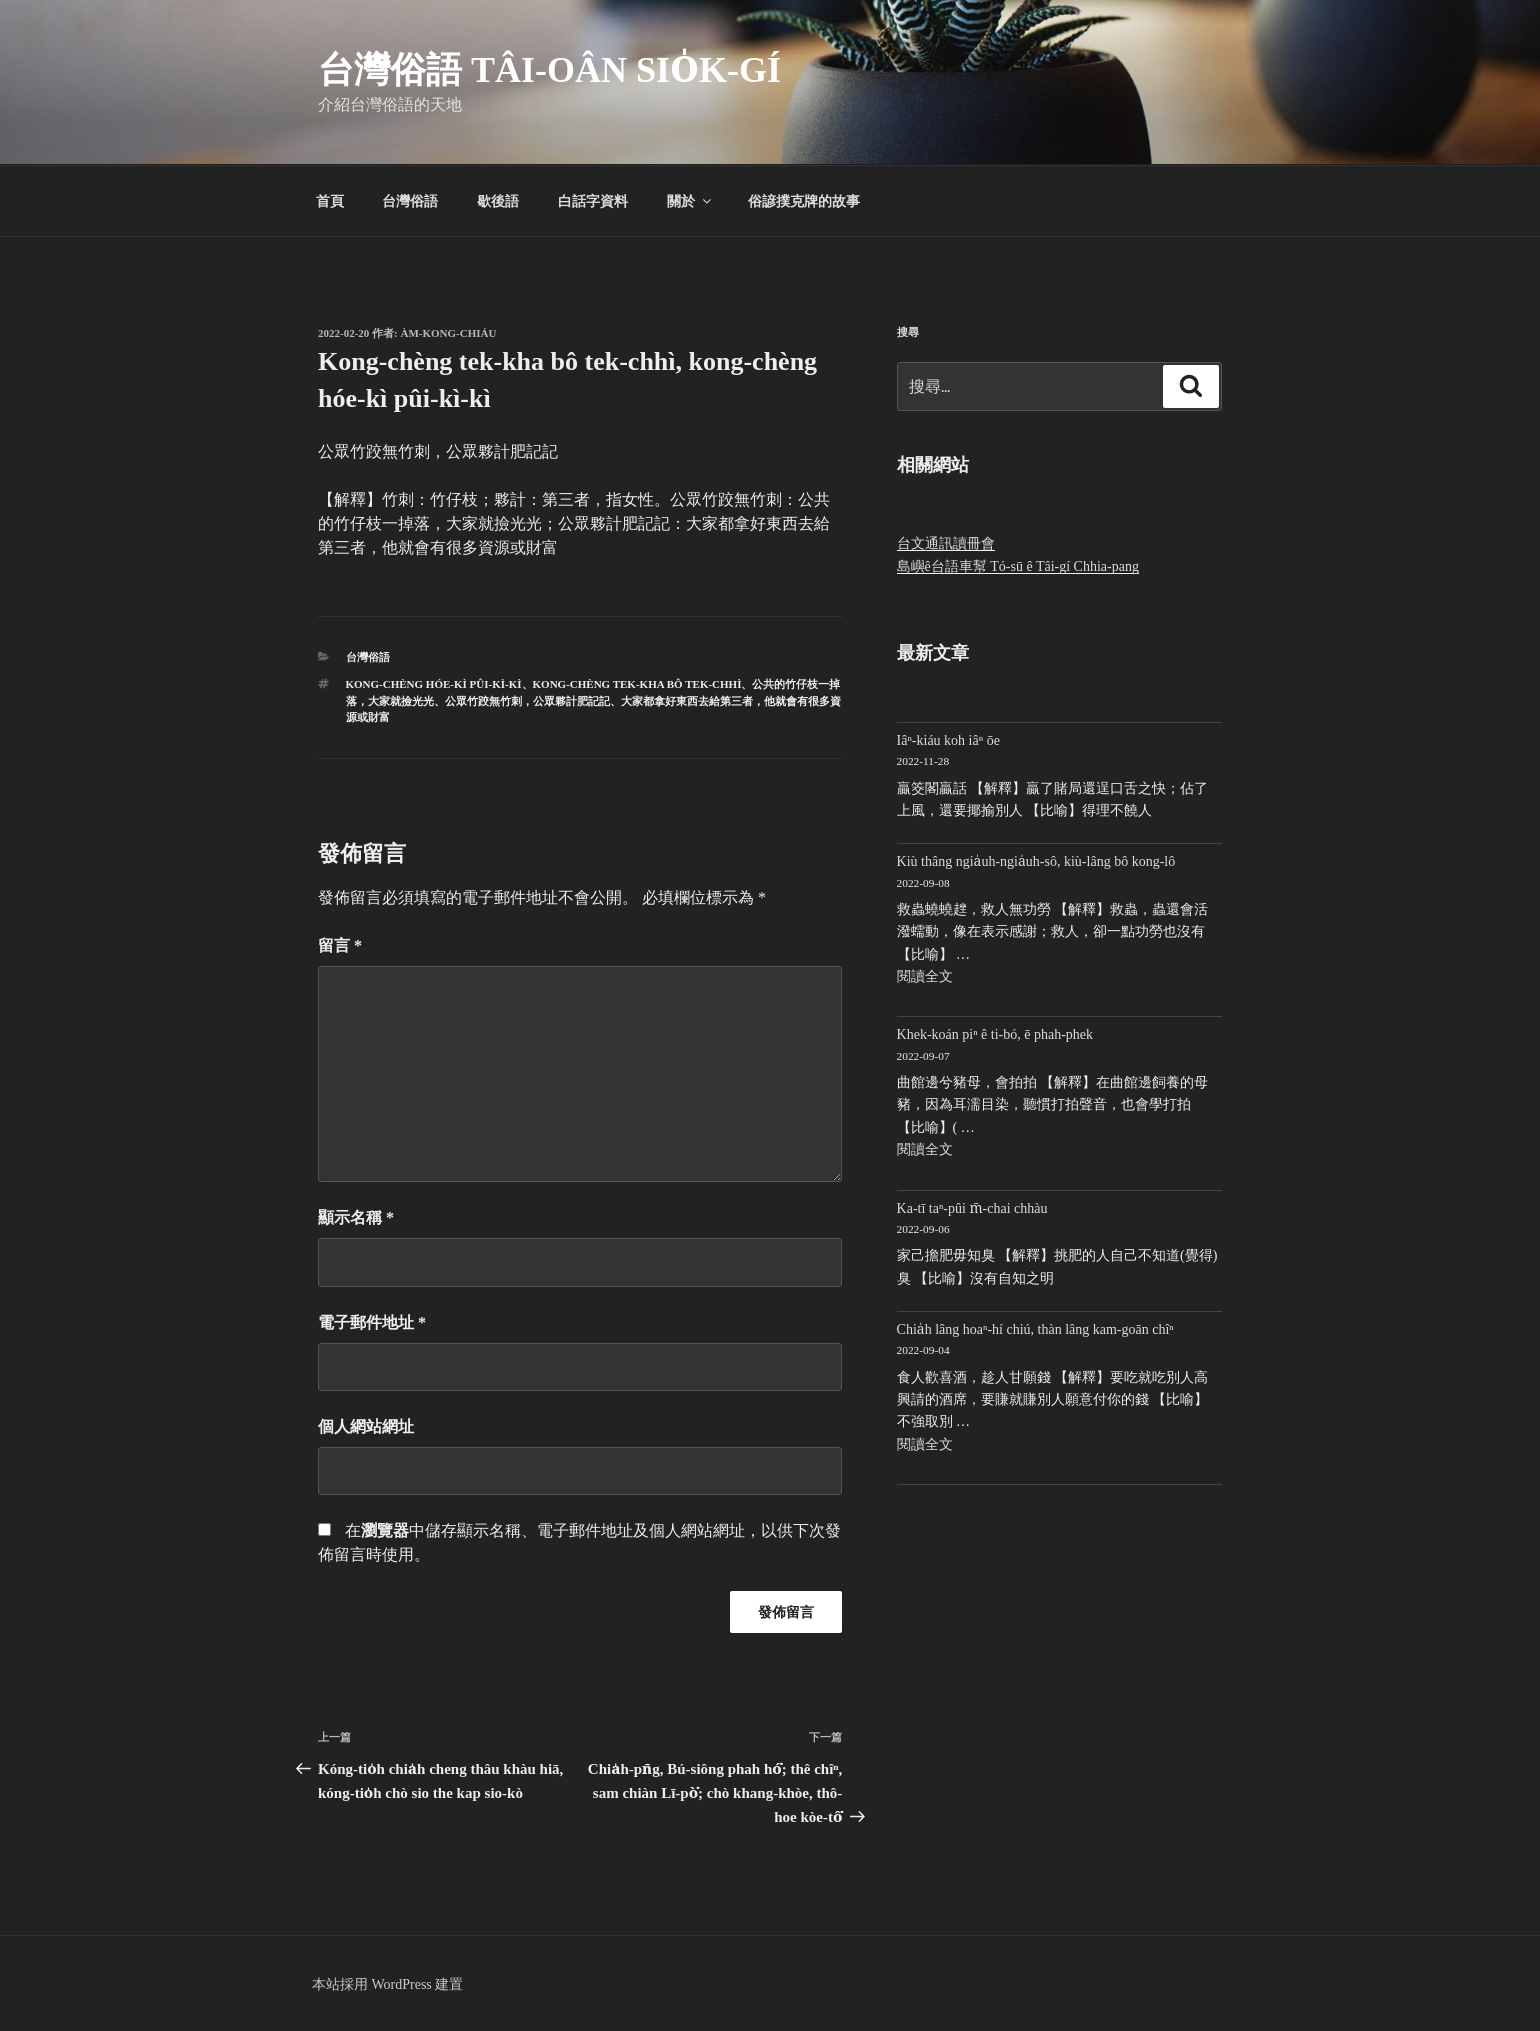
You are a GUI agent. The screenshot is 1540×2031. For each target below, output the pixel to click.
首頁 (330, 201)
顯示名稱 (356, 1217)
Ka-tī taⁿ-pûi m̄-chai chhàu (972, 1208)
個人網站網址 (366, 1426)
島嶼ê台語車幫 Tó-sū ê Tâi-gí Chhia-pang (1018, 566)
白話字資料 (593, 201)
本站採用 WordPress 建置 (387, 1984)
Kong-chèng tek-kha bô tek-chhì (637, 684)
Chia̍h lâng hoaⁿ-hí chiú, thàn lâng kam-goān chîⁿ (1035, 1329)
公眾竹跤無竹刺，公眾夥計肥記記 (527, 701)
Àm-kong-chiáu (449, 333)
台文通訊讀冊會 (946, 543)
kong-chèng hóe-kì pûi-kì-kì (434, 684)
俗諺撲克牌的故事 (804, 201)
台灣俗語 (410, 201)
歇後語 (498, 201)
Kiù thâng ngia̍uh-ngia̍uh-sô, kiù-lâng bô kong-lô (1036, 861)
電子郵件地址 (372, 1322)
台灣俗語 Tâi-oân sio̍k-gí (549, 70)
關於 (690, 201)
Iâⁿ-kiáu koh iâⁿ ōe (948, 740)
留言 (340, 945)
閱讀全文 (925, 976)
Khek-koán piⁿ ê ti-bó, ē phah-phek (995, 1034)
